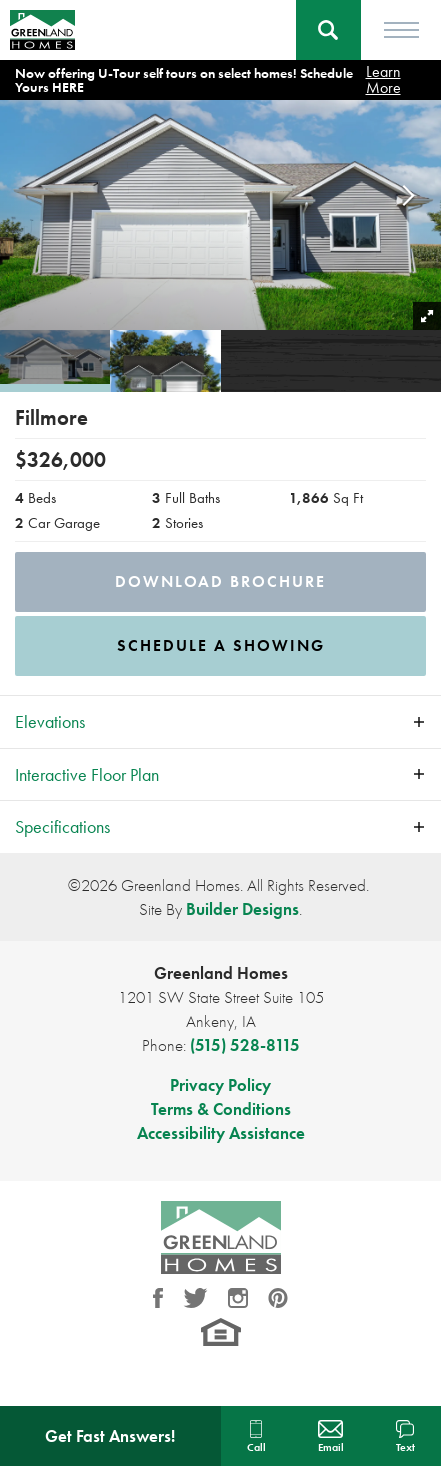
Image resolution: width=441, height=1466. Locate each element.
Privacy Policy (220, 1085)
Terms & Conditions (221, 1109)
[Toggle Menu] (401, 30)
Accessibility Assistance (221, 1133)
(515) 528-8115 (245, 1045)
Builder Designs (242, 909)
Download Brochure (220, 581)
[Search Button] (328, 30)
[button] (328, 30)
